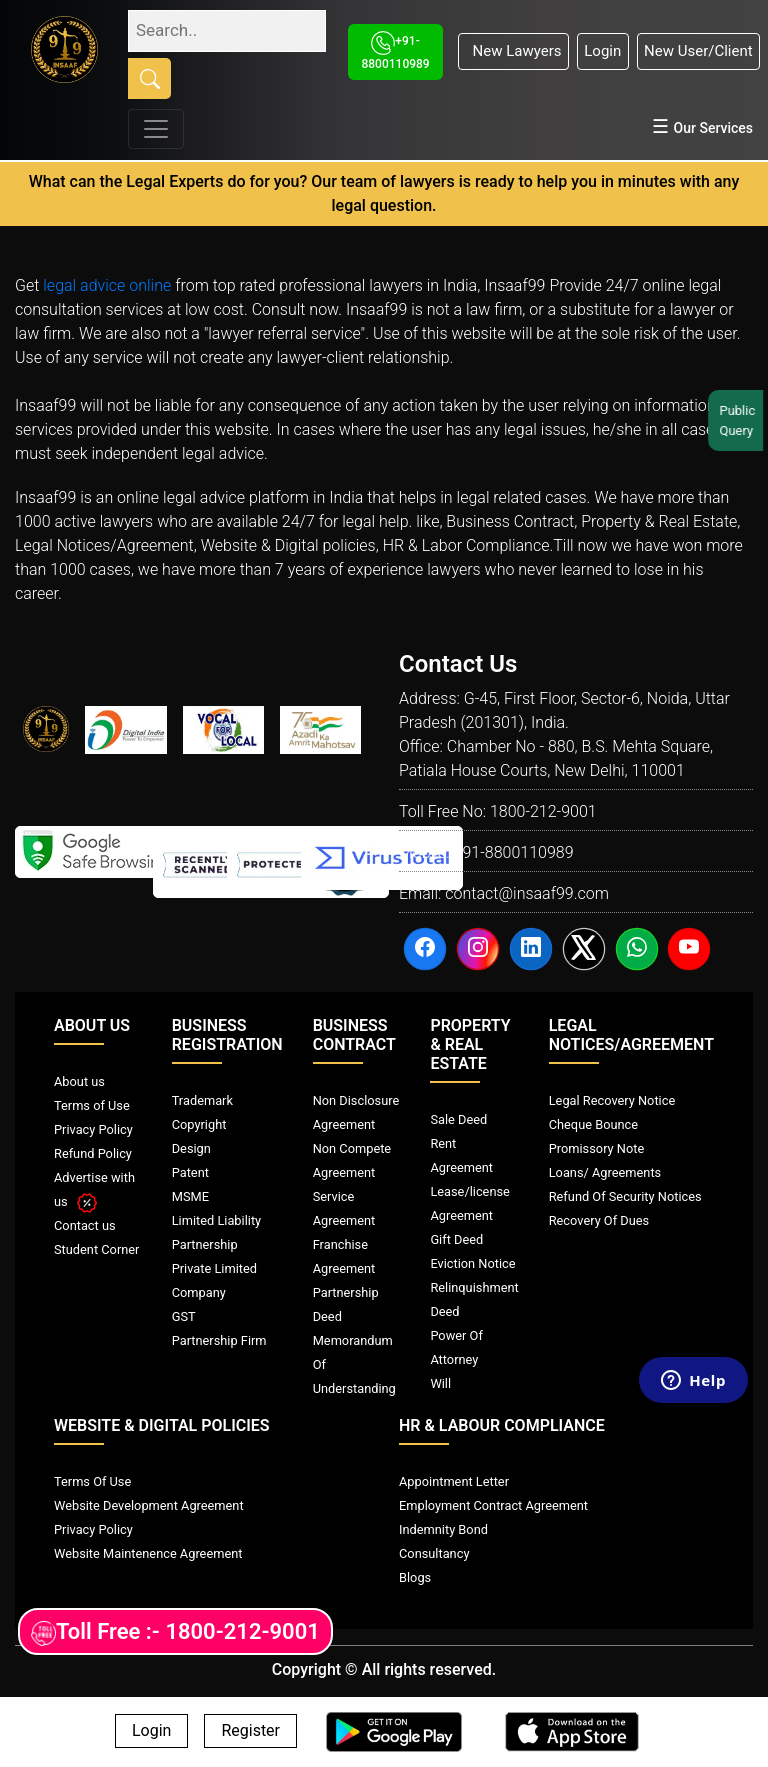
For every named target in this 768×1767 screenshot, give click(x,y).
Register (250, 1731)
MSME (190, 1196)
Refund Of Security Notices (625, 1196)
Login (602, 51)
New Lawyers (513, 51)
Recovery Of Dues (599, 1220)
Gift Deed (456, 1239)
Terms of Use (92, 1105)
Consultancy (434, 1553)
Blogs (415, 1577)
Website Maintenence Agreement (148, 1553)
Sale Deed (458, 1119)
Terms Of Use (92, 1481)
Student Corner (96, 1249)
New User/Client (698, 51)
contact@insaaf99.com (527, 893)
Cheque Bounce (593, 1124)
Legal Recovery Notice (612, 1100)
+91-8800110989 (513, 852)
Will (440, 1383)
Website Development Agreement (149, 1505)
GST (184, 1316)
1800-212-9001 (543, 811)
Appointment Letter (454, 1481)
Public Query (739, 420)
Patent (190, 1172)
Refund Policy (93, 1153)
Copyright (199, 1124)
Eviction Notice (472, 1263)
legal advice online (107, 285)
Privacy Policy (93, 1129)
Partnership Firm (219, 1340)
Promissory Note (597, 1148)
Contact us (85, 1225)
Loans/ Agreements (605, 1172)
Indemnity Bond (443, 1529)
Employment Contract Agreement (493, 1505)
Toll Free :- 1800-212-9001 (175, 1632)
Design (191, 1148)
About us (79, 1081)
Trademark (202, 1100)
